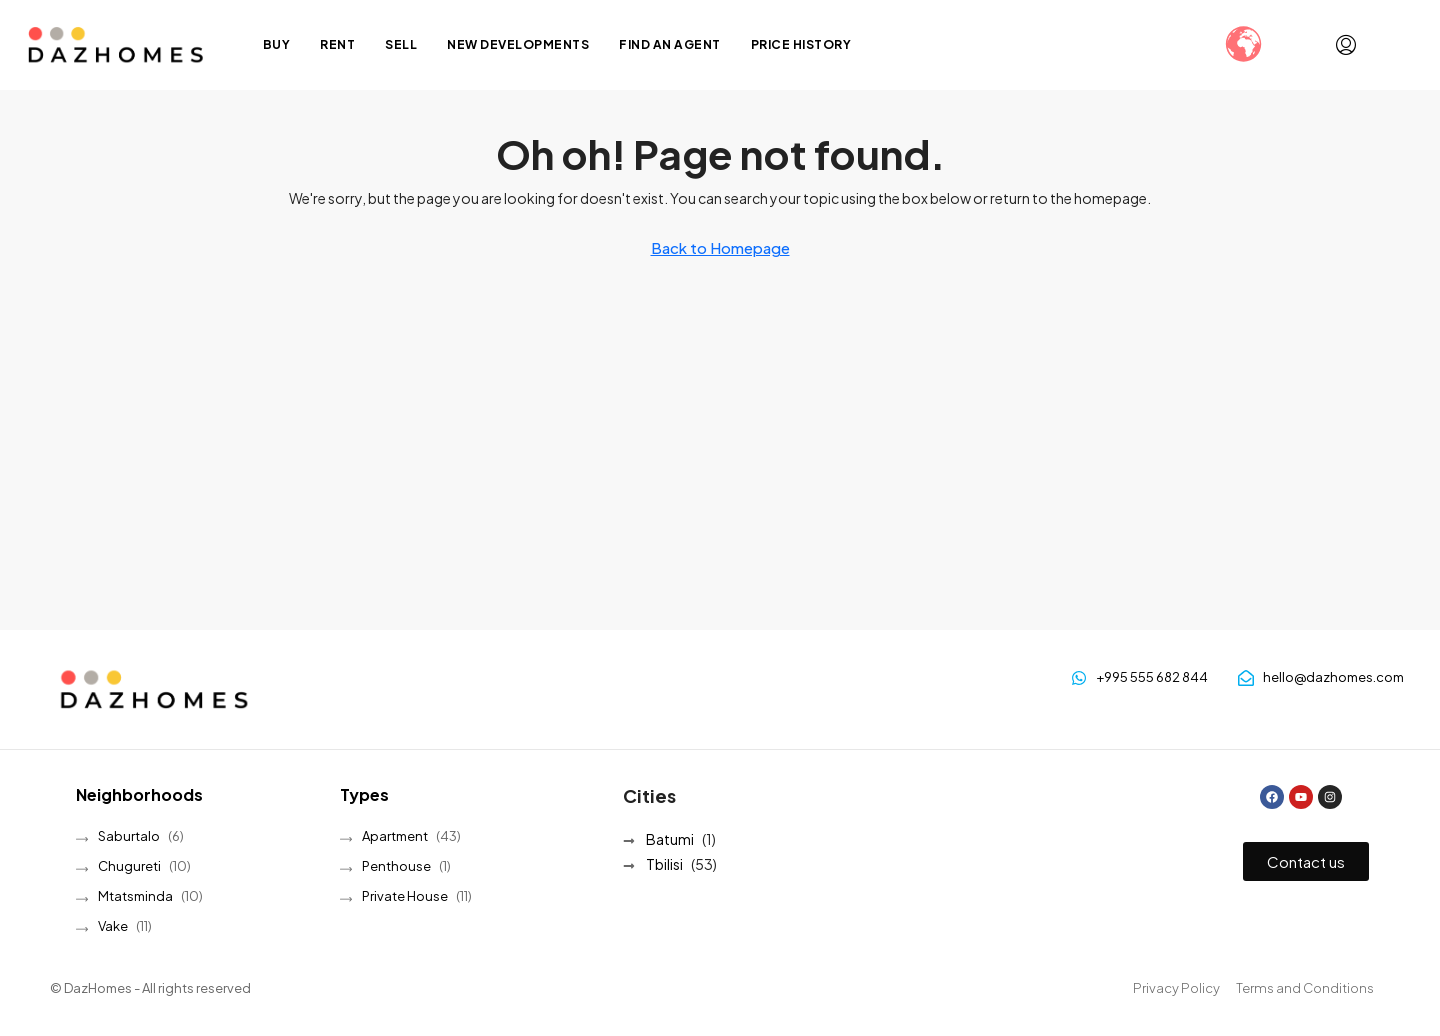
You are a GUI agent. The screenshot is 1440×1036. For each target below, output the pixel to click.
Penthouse (396, 866)
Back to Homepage (720, 247)
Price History (801, 44)
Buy (277, 44)
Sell (401, 44)
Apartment (395, 836)
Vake (113, 926)
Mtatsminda (135, 896)
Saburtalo (129, 836)
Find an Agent (670, 44)
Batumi (670, 839)
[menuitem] (1346, 45)
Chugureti (129, 866)
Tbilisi (664, 864)
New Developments (518, 44)
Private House (405, 896)
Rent (337, 44)
